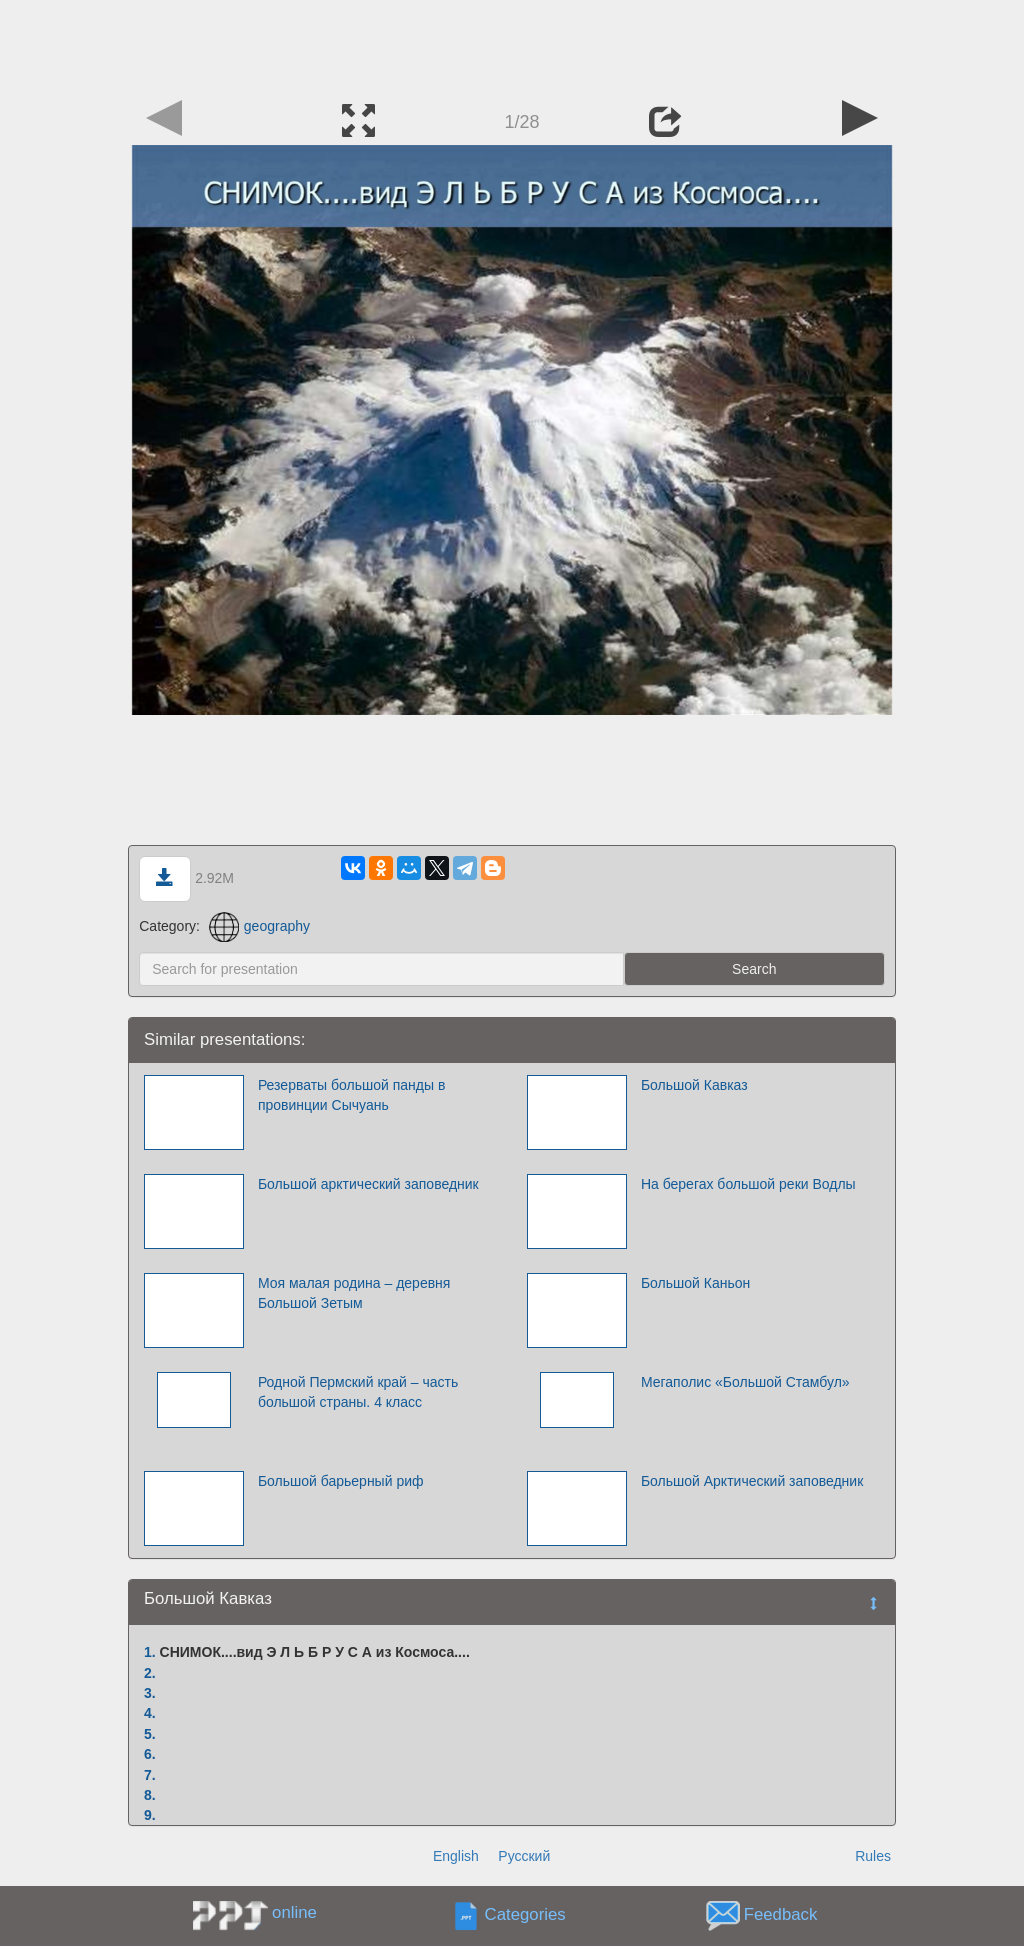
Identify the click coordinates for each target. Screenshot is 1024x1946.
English (456, 1856)
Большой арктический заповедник (368, 1184)
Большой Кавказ (694, 1085)
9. (150, 1815)
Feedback (781, 1915)
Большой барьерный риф (341, 1481)
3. (150, 1693)
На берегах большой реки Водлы (748, 1184)
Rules (873, 1856)
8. (150, 1795)
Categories (525, 1915)
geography (259, 926)
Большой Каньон (695, 1283)
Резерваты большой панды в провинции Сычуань (352, 1095)
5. (150, 1734)
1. (150, 1652)
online (294, 1912)
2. (150, 1673)
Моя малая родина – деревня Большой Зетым (354, 1293)
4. (150, 1713)
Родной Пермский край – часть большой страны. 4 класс (358, 1392)
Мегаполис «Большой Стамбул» (745, 1382)
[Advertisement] (512, 45)
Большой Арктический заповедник (752, 1481)
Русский (524, 1856)
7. (150, 1775)
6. (150, 1754)
